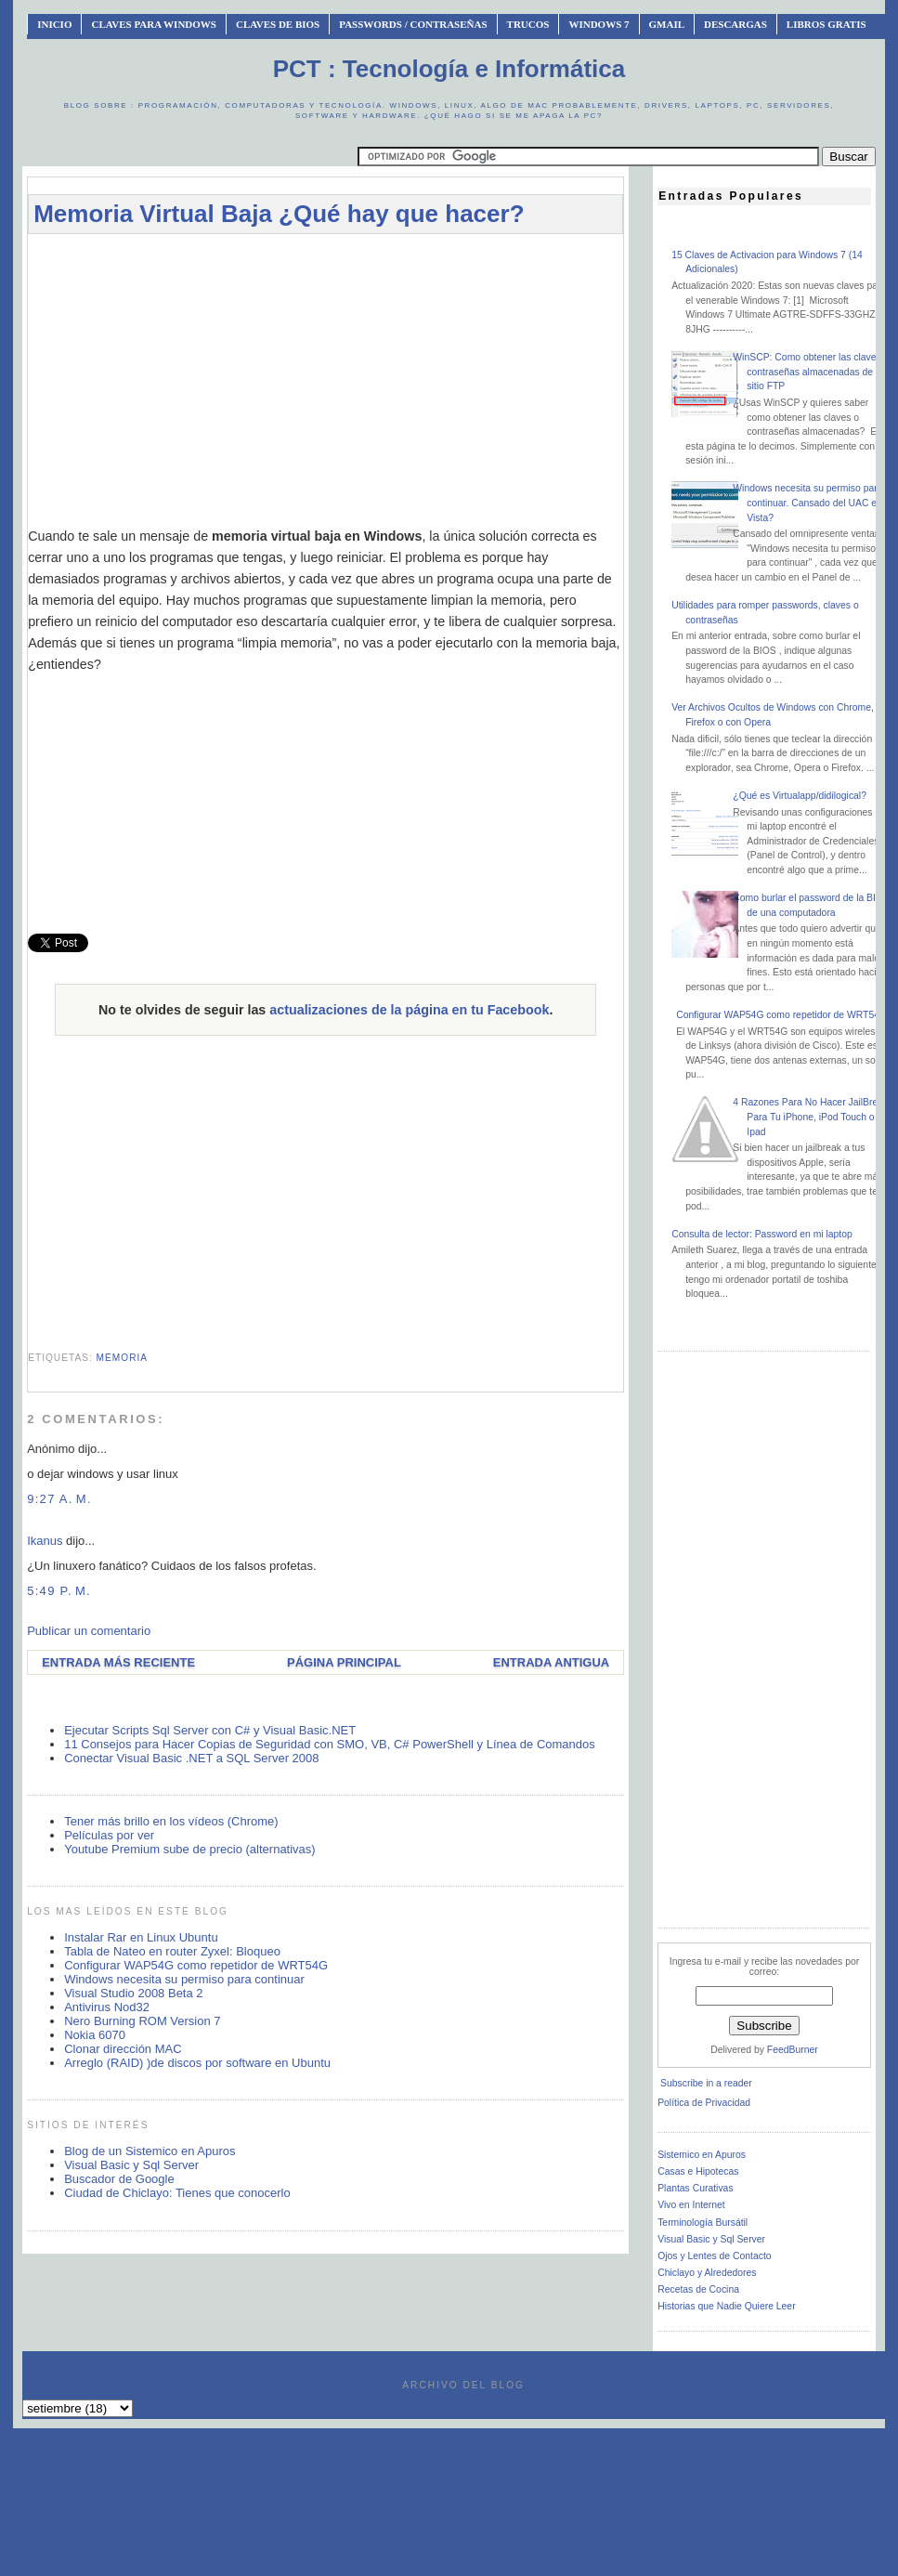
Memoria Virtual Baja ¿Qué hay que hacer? (278, 214)
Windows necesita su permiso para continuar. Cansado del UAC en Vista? (807, 502)
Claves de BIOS (277, 24)
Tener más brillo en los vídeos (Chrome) (171, 1821)
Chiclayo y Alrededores (706, 2273)
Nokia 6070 (94, 2035)
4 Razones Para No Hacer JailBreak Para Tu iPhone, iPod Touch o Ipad (810, 1116)
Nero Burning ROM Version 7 (142, 2021)
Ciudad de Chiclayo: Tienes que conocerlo (177, 2193)
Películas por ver (109, 1835)
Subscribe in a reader (706, 2083)
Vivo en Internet (691, 2205)
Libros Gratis (826, 24)
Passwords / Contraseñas (413, 24)
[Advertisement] (326, 380)
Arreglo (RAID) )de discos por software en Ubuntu (197, 2063)
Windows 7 (598, 24)
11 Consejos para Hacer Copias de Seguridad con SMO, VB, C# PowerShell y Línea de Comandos (329, 1744)
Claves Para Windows (153, 24)
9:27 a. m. (59, 1499)
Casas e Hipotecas (697, 2171)
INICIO (54, 24)
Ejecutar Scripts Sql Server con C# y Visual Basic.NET (210, 1730)
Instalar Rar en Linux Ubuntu (140, 1937)
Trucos (528, 24)
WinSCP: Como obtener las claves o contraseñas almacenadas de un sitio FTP (811, 371)
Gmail (667, 24)
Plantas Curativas (695, 2188)
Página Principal (344, 1662)
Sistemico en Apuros (701, 2155)
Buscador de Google (119, 2179)
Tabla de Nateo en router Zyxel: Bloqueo (172, 1951)
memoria (122, 1358)
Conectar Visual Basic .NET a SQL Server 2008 (191, 1758)
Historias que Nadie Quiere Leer (726, 2306)
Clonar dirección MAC (122, 2049)
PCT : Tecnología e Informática (449, 69)
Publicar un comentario (88, 1631)
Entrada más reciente (118, 1662)
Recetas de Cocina (698, 2289)
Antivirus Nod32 (107, 2007)
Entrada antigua (551, 1662)
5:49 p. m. (59, 1591)
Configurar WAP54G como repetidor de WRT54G (196, 1965)
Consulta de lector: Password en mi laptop (761, 1234)
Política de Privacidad (703, 2103)
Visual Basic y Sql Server (131, 2165)
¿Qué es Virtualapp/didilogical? (799, 796)
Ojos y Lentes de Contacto (714, 2256)
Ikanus (44, 1541)
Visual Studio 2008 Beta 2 (133, 1993)
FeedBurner (792, 2050)
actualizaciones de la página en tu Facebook (409, 1009)
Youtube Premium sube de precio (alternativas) (190, 1849)
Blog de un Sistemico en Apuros (149, 2151)
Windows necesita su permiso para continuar (184, 1979)
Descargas (735, 24)
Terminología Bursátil (702, 2222)
